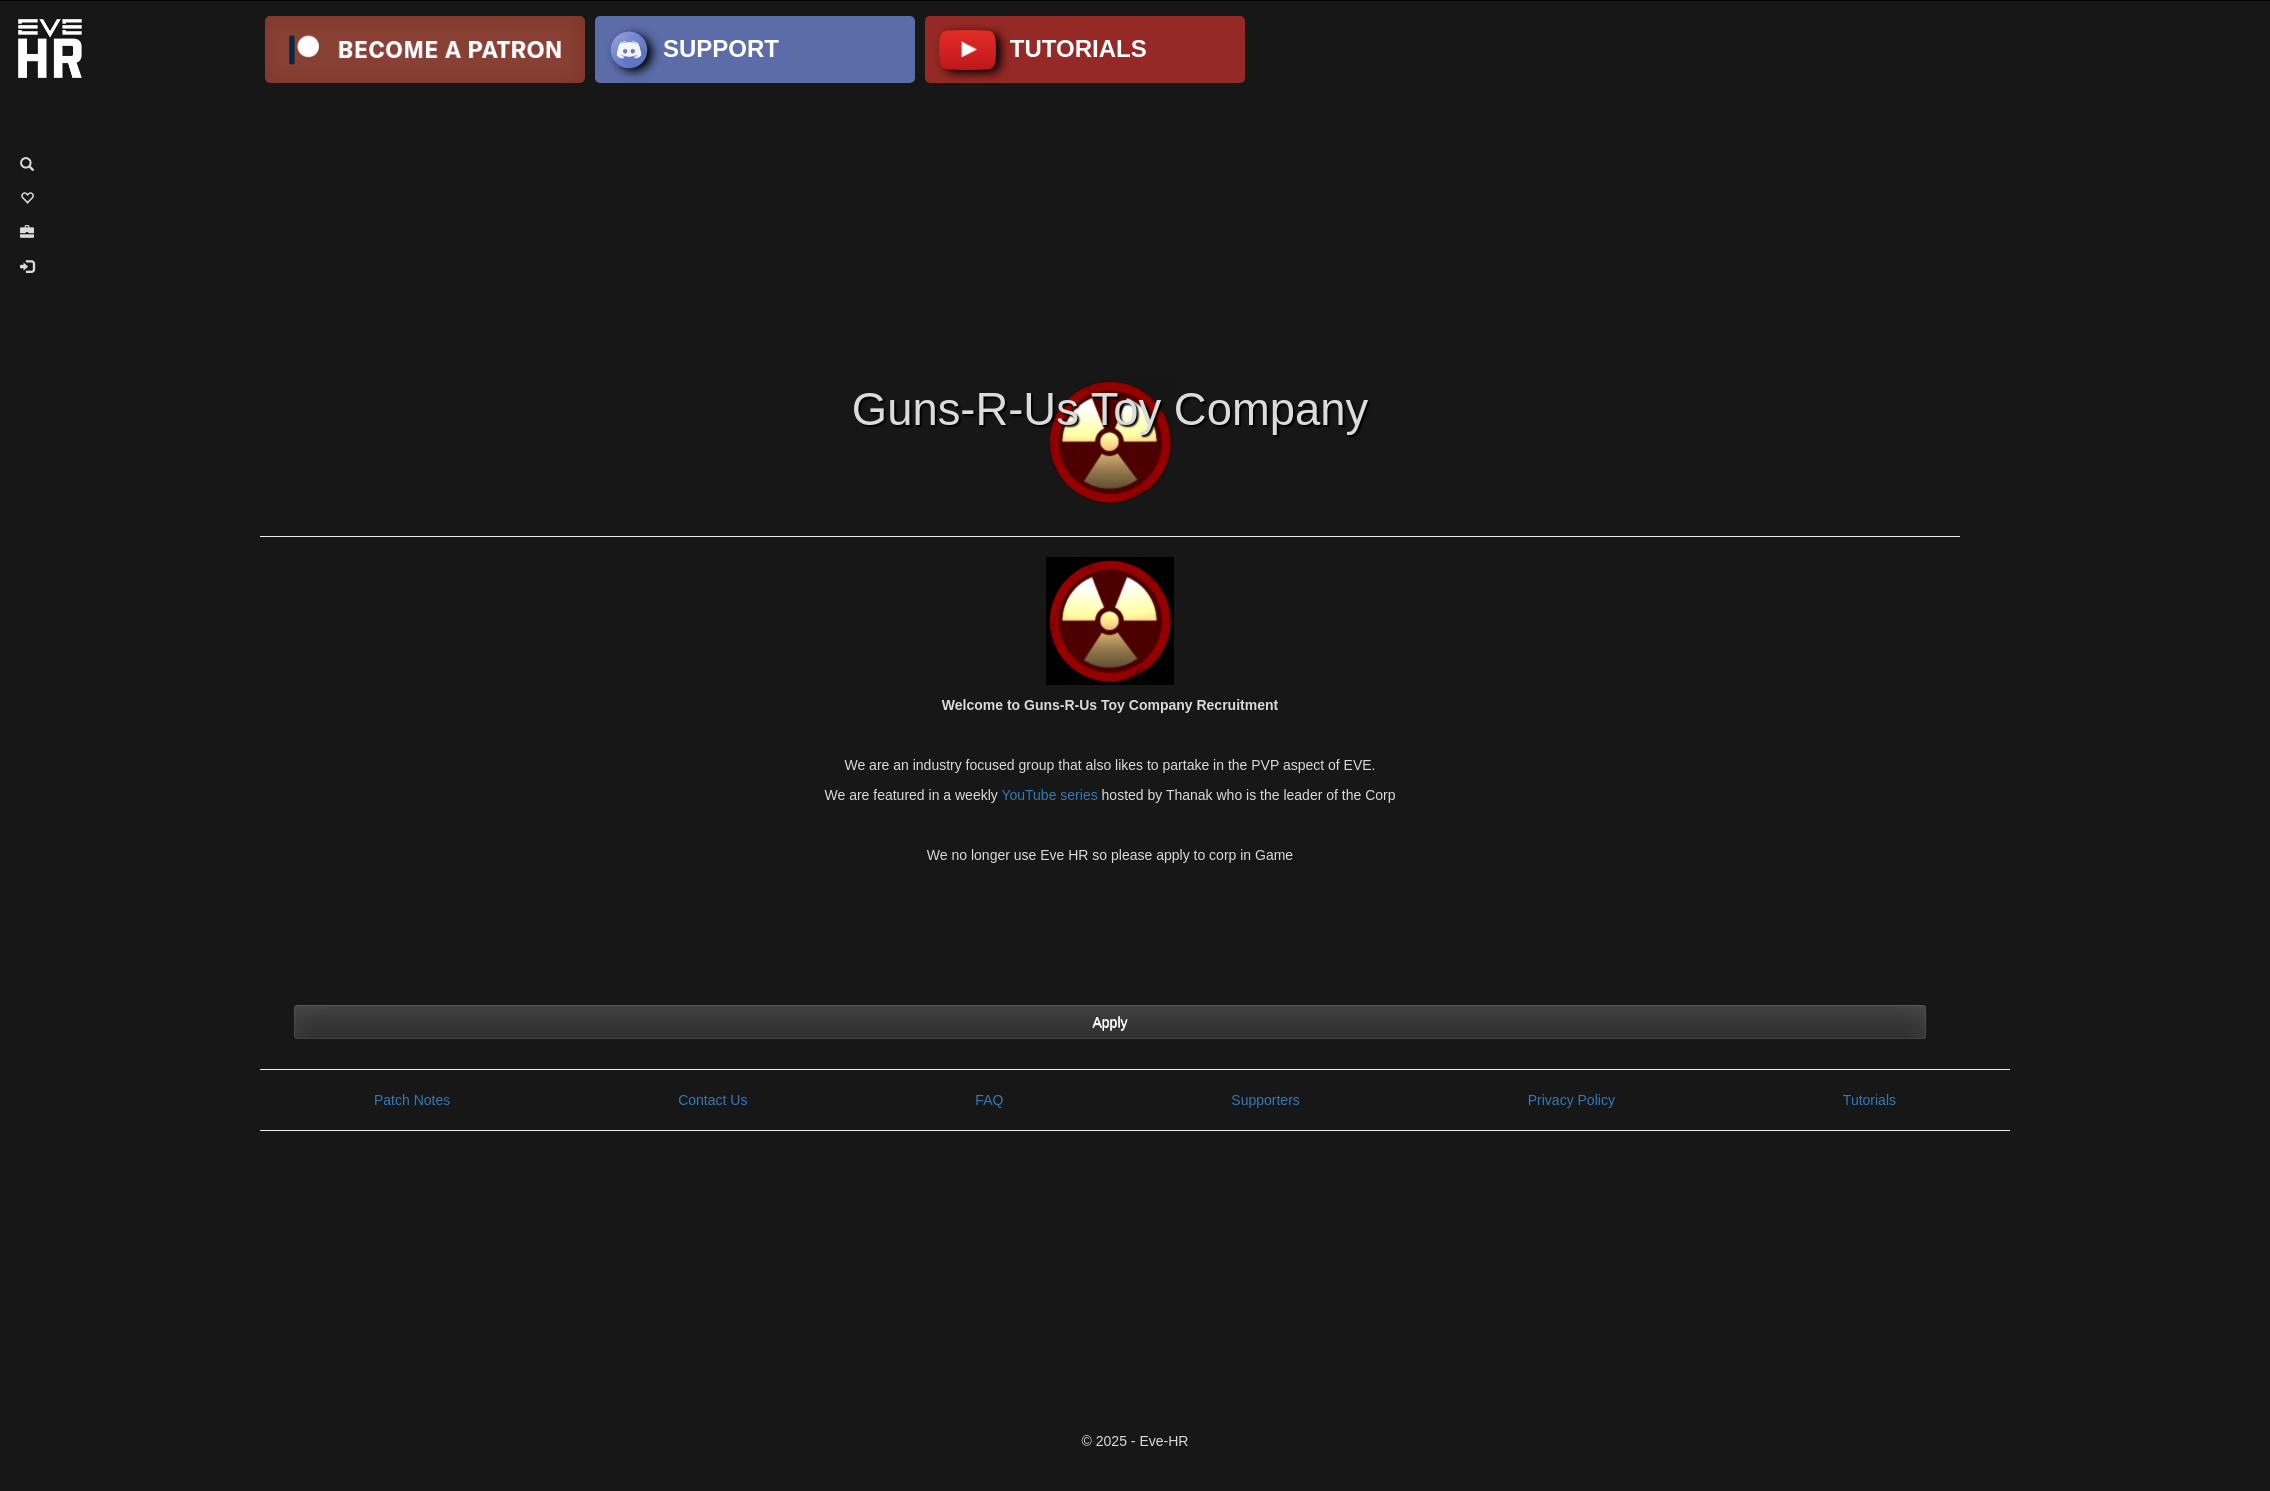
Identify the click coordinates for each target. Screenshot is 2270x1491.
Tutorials (1869, 1100)
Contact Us (712, 1100)
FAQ (989, 1100)
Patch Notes (412, 1100)
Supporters (1265, 1100)
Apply (1109, 1022)
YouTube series (1049, 795)
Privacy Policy (1571, 1100)
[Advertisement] (1135, 228)
